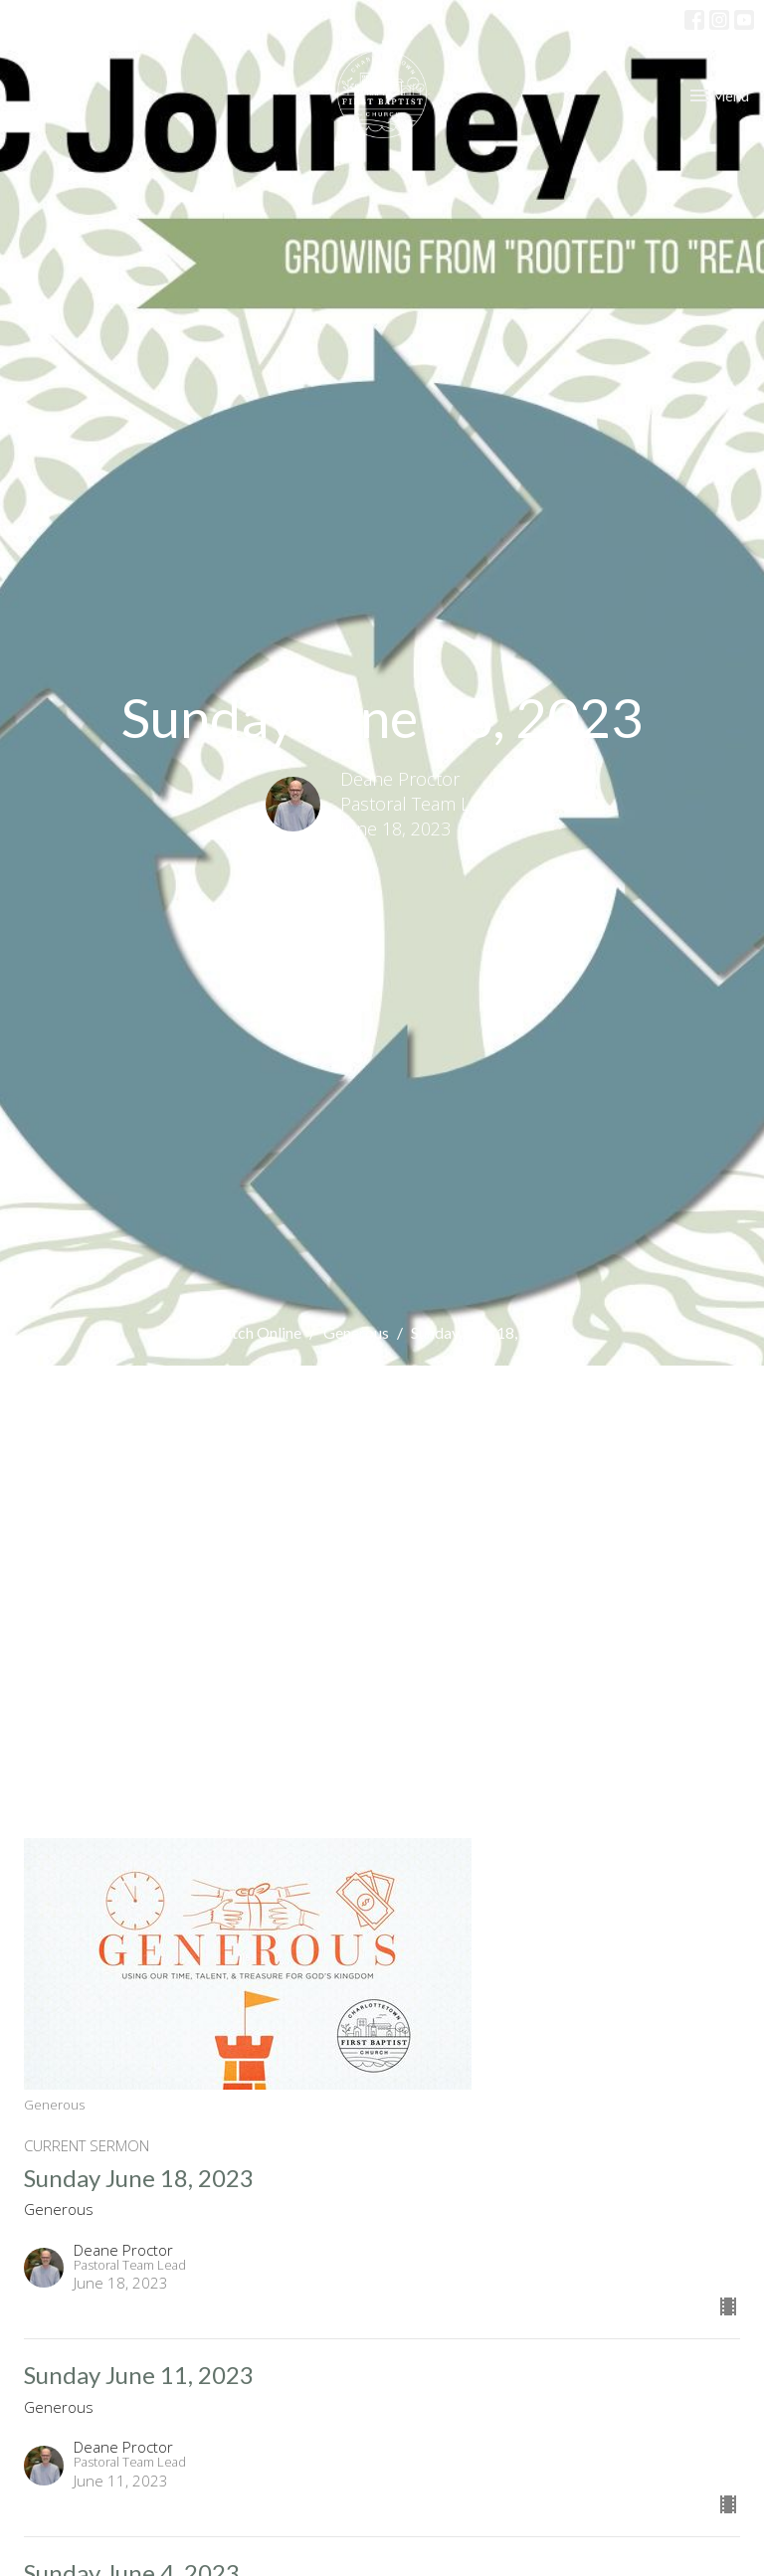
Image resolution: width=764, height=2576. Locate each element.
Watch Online (255, 1332)
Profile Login (633, 19)
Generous (356, 1332)
